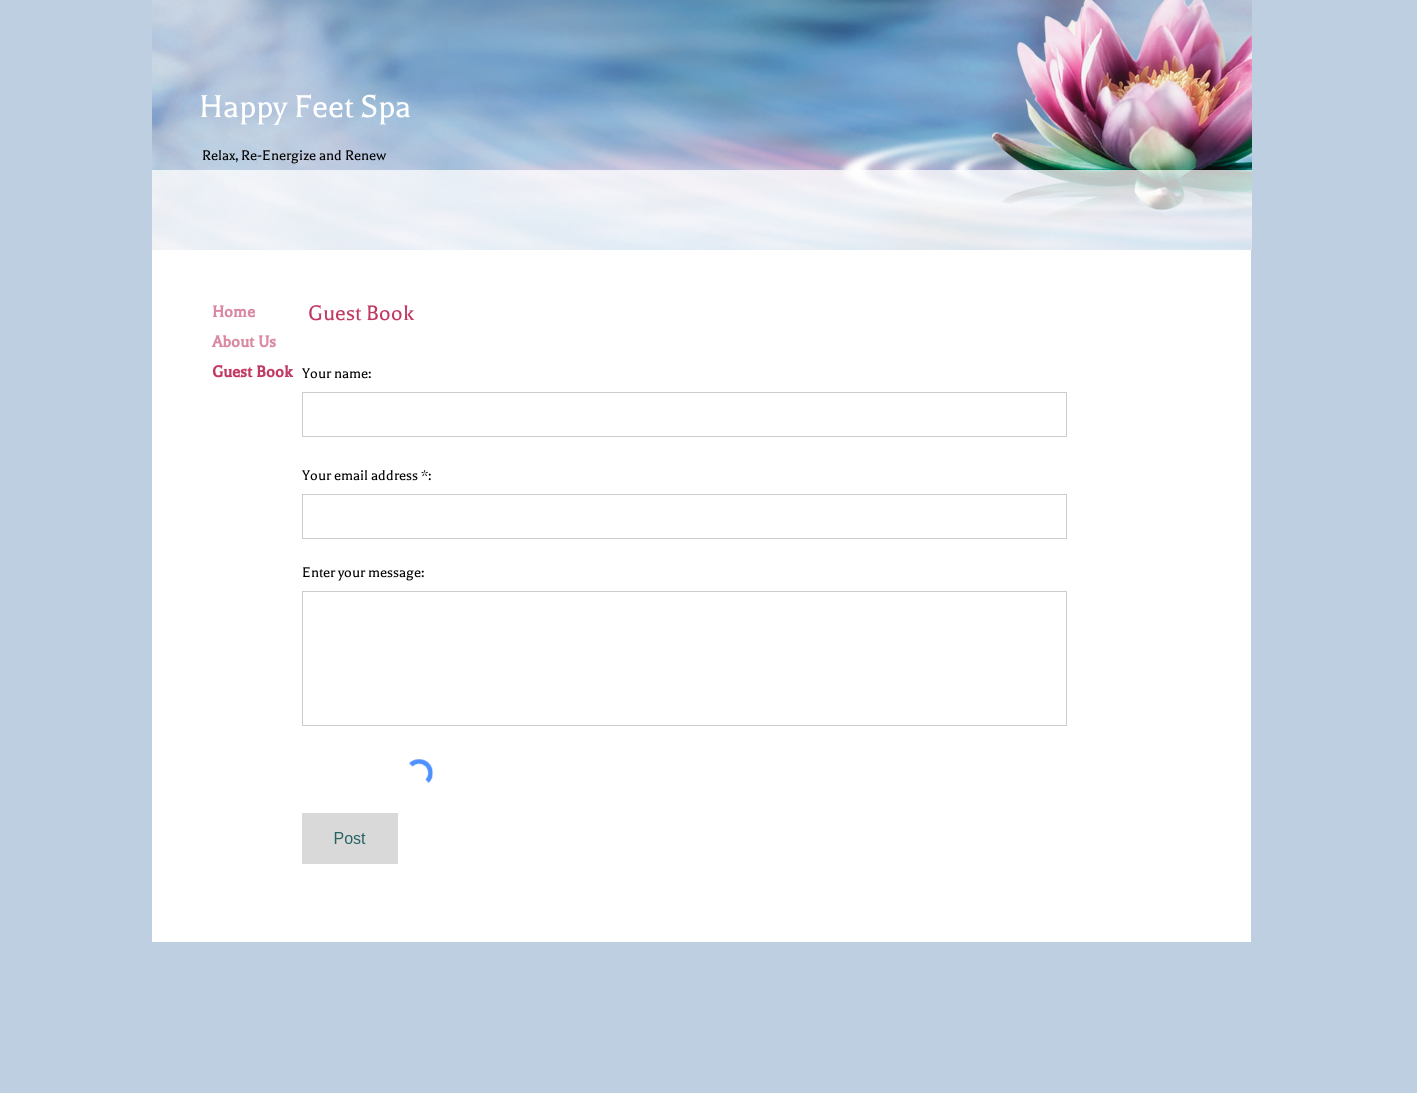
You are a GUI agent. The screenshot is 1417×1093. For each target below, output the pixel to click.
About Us (244, 342)
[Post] (350, 838)
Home (233, 312)
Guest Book (252, 372)
